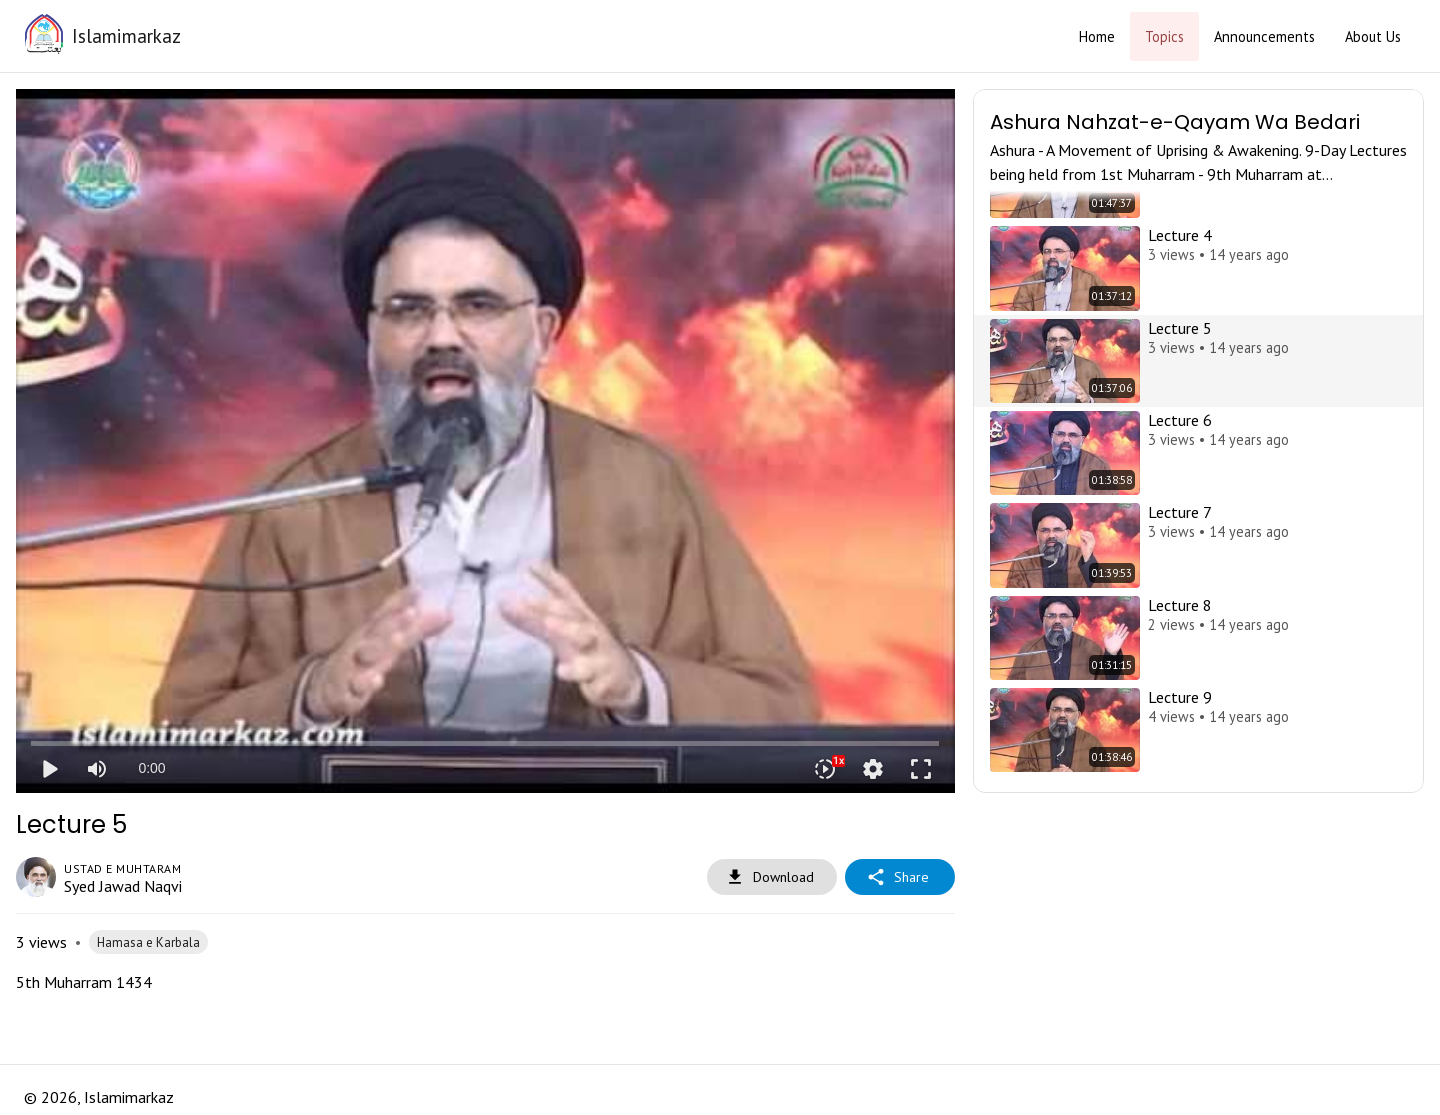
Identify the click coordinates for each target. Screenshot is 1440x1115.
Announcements (1264, 36)
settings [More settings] (873, 769)
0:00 (151, 768)
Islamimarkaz (126, 35)
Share (900, 877)
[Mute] (97, 769)
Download (772, 877)
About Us (1373, 36)
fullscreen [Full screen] (921, 769)
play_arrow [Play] (49, 769)
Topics (1164, 36)
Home (1097, 36)
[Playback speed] (825, 769)
